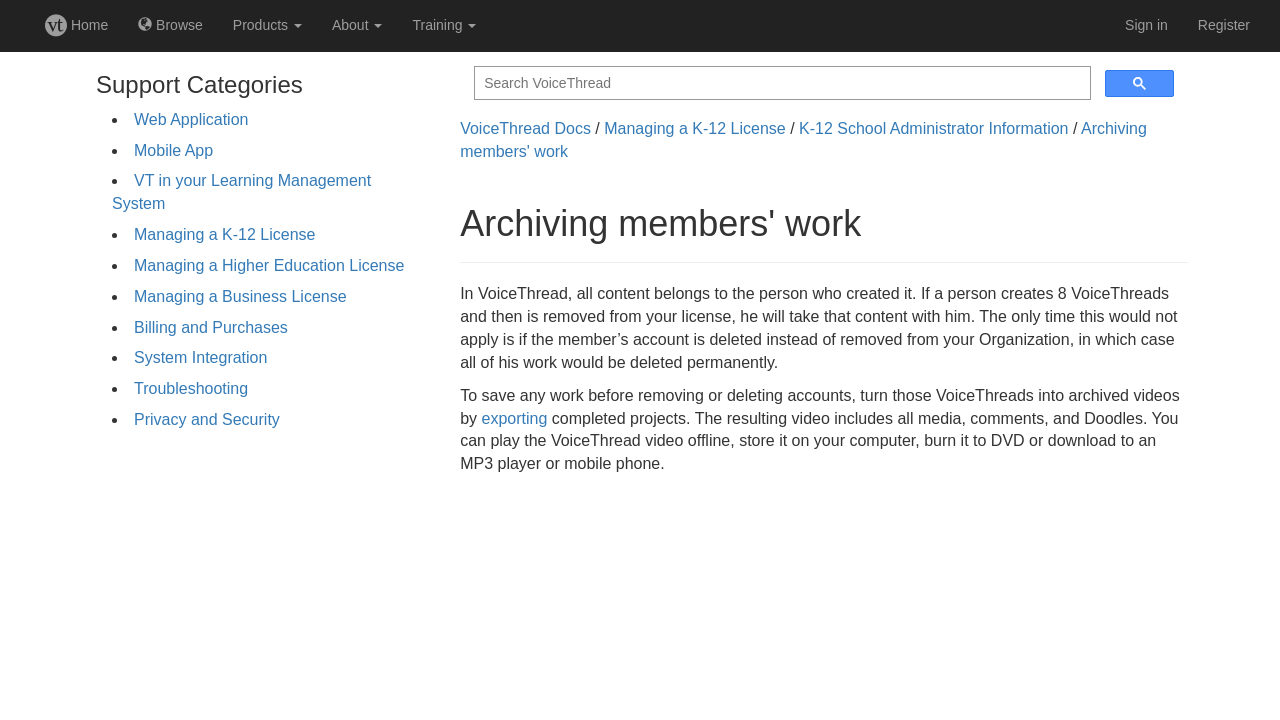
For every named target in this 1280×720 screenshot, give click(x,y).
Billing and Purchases (211, 327)
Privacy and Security (207, 419)
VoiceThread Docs (525, 128)
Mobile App (173, 150)
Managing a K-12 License (224, 234)
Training (444, 25)
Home (76, 25)
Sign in (1146, 25)
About (357, 25)
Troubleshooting (191, 388)
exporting (515, 418)
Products (267, 25)
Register (1224, 25)
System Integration (200, 357)
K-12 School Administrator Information (933, 128)
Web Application (191, 119)
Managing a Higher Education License (269, 265)
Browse (170, 25)
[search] (780, 83)
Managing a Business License (240, 296)
